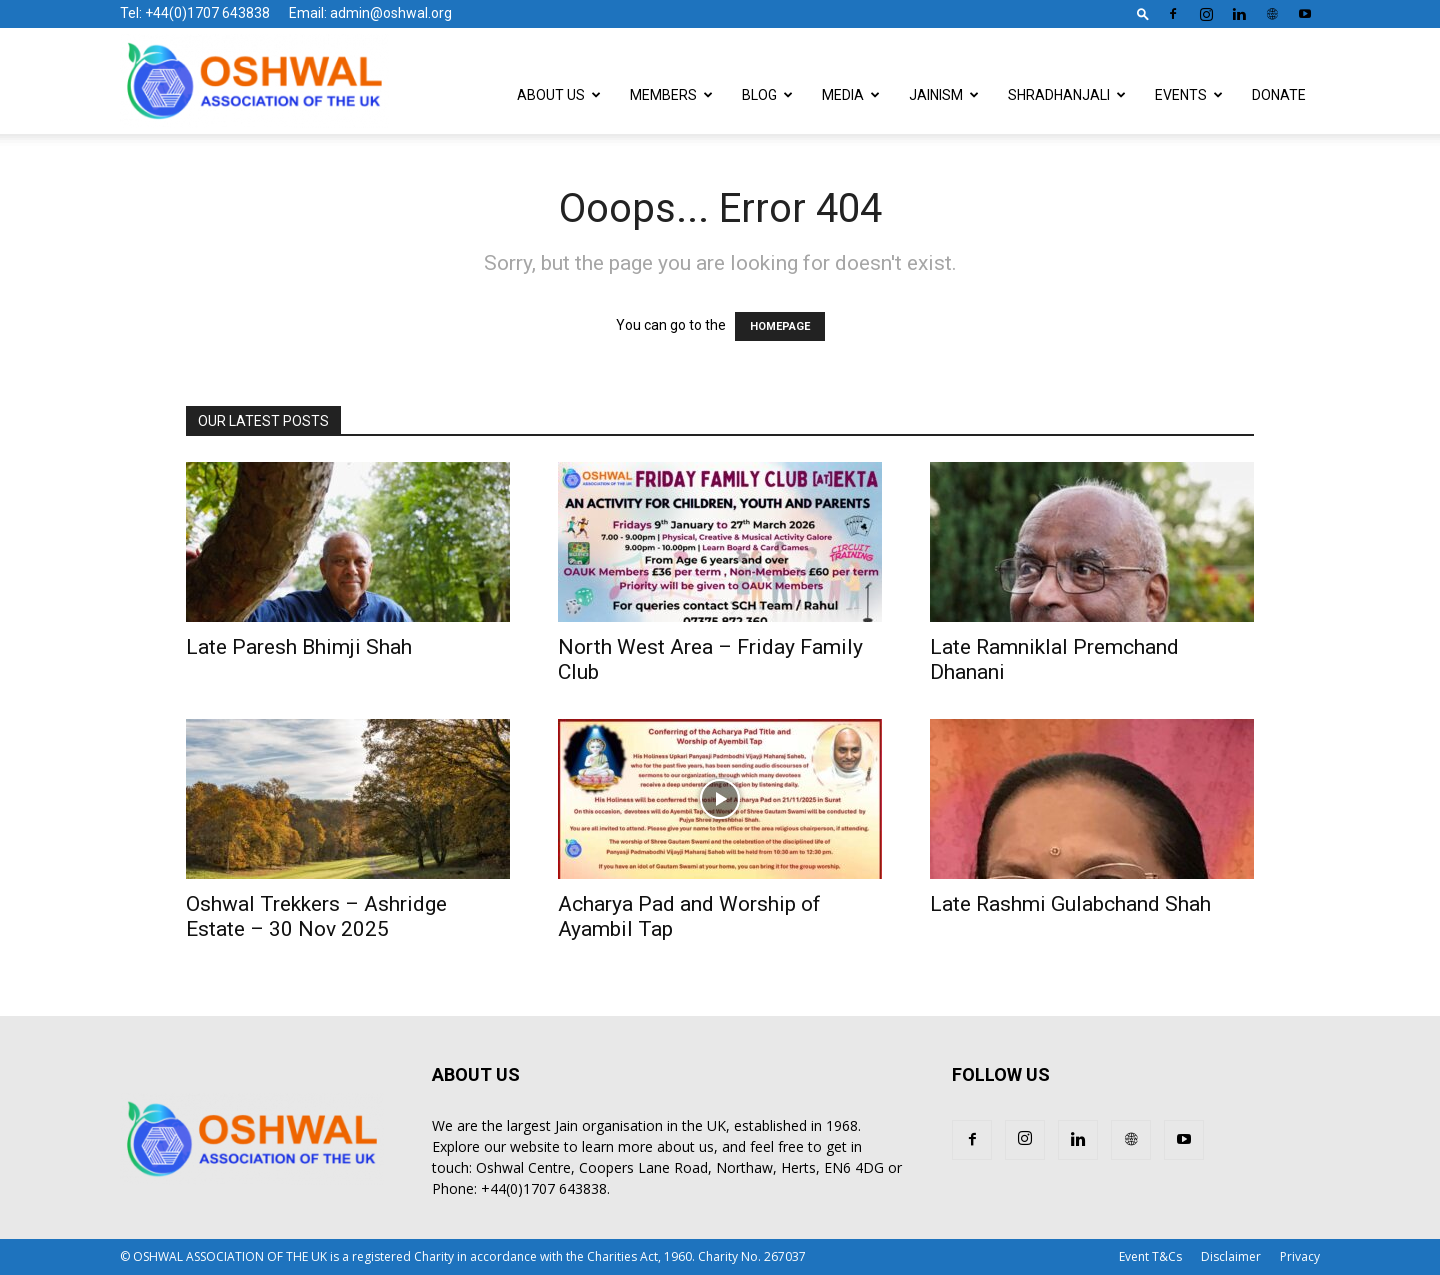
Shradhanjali (1067, 95)
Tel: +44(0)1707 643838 (195, 13)
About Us (559, 95)
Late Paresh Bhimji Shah (299, 647)
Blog (767, 95)
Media (851, 95)
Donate (1279, 95)
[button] (1143, 13)
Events (1189, 95)
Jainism (944, 95)
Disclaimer (1231, 1256)
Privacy (1300, 1256)
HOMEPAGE (780, 326)
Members (671, 95)
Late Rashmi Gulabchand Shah (1070, 904)
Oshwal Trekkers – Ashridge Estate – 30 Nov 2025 (316, 916)
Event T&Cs (1150, 1256)
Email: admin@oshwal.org (370, 13)
